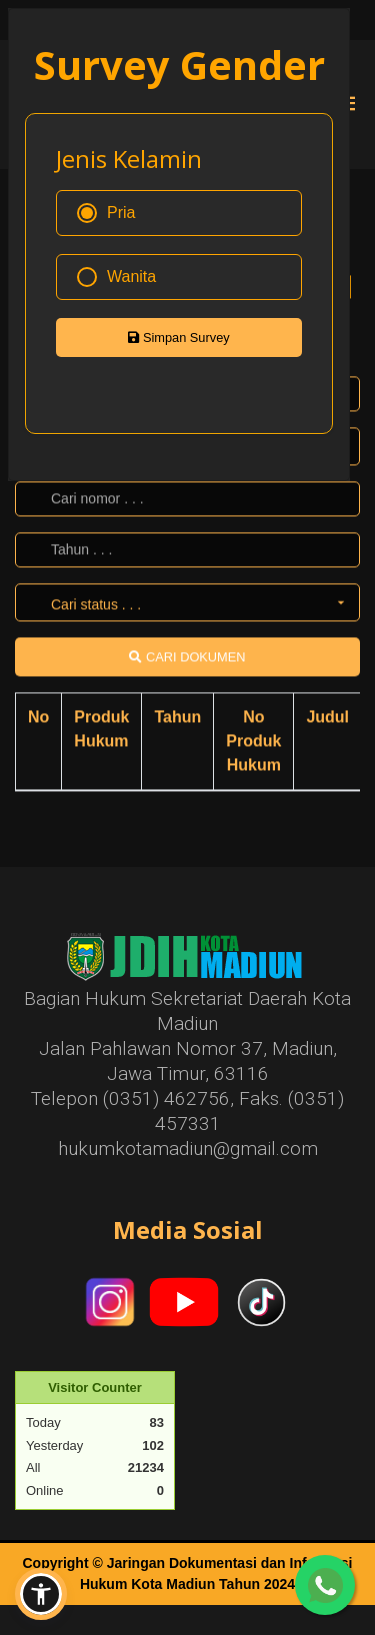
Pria (106, 213)
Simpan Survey (178, 337)
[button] (41, 1594)
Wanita (116, 277)
